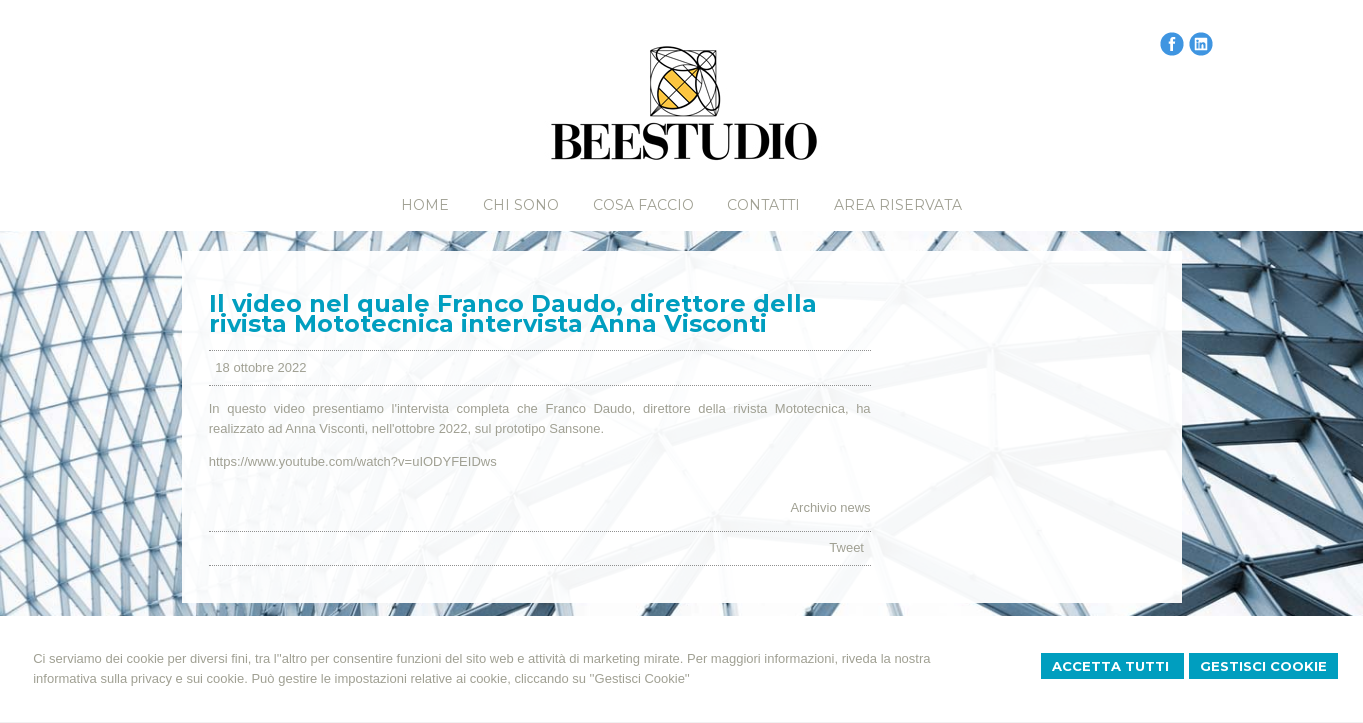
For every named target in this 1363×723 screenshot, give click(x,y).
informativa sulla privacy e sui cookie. (140, 678)
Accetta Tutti (1112, 666)
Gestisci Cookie (1263, 666)
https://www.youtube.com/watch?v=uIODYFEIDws (353, 461)
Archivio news (830, 507)
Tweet (846, 547)
